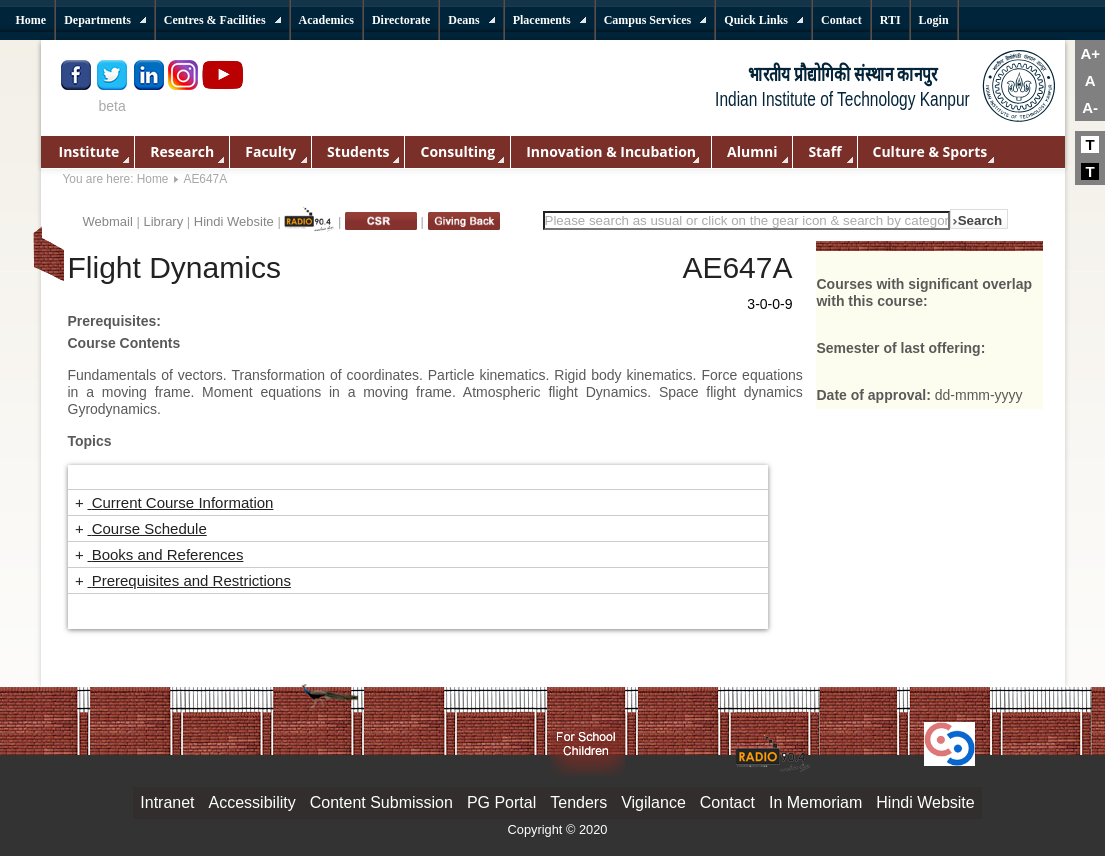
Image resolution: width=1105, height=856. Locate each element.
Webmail (108, 221)
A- (1090, 107)
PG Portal (501, 802)
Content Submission (381, 802)
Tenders (578, 802)
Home (153, 179)
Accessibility (252, 802)
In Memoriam (815, 802)
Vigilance (653, 802)
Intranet (167, 802)
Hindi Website (234, 221)
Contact (727, 802)
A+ (1090, 53)
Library (163, 221)
